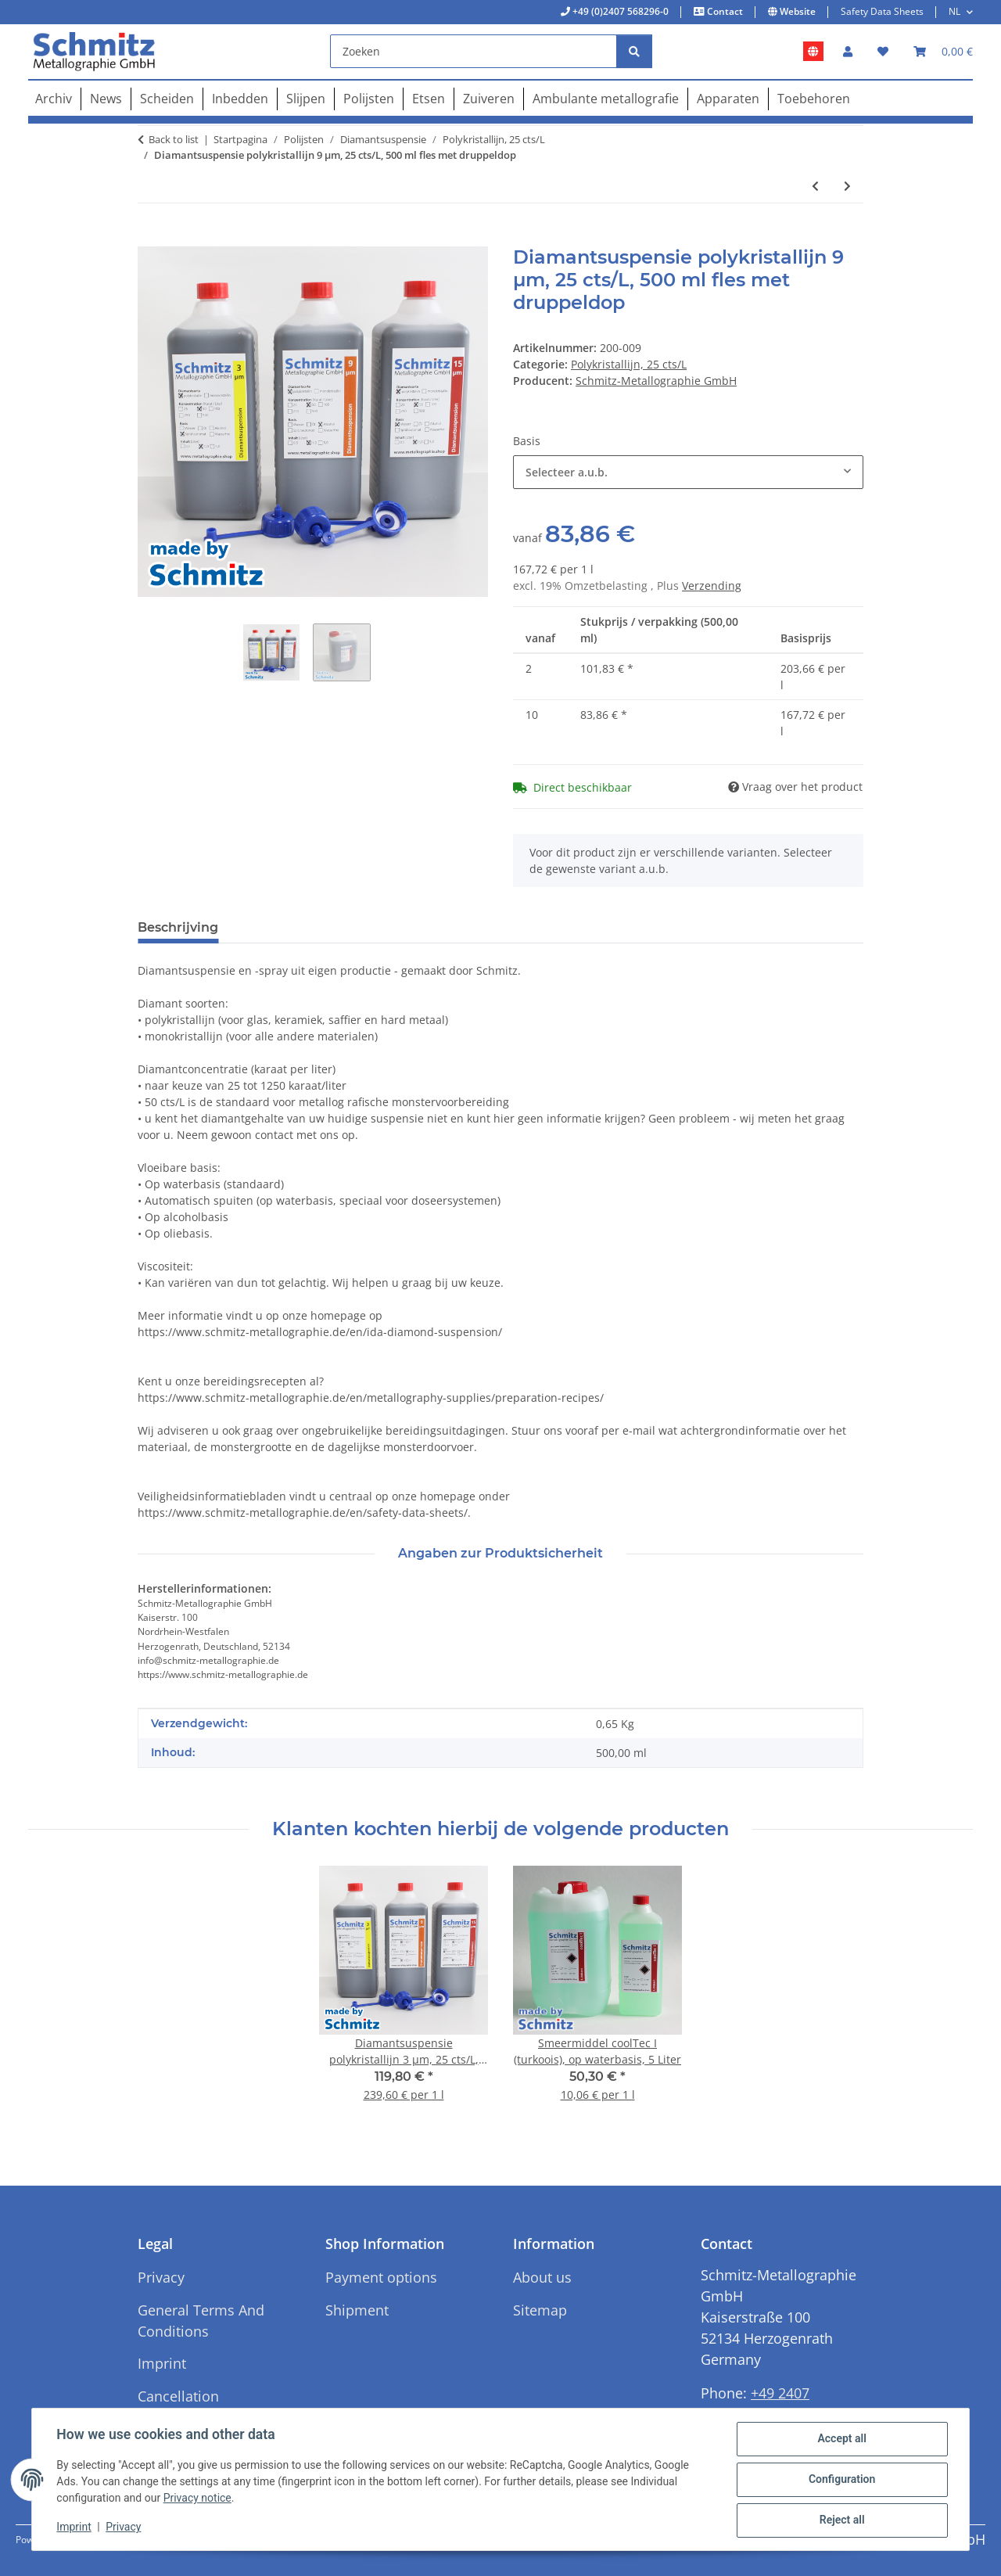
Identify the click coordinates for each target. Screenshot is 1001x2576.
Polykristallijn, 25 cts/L (629, 364)
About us (542, 2277)
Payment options (381, 2277)
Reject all (841, 2520)
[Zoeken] (473, 51)
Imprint (74, 2527)
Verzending (711, 585)
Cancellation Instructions (178, 2407)
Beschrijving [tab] (178, 927)
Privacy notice (197, 2498)
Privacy (124, 2527)
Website (796, 11)
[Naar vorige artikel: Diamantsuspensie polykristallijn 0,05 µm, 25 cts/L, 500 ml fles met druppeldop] (815, 186)
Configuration (841, 2480)
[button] (848, 51)
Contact (724, 11)
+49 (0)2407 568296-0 (619, 11)
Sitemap (540, 2310)
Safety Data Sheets (882, 11)
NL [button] (954, 11)
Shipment (357, 2310)
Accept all (841, 2439)
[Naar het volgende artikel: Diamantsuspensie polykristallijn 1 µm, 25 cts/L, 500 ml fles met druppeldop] (847, 186)
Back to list (174, 139)
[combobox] (688, 472)
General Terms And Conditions (201, 2321)
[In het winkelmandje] (150, 237)
